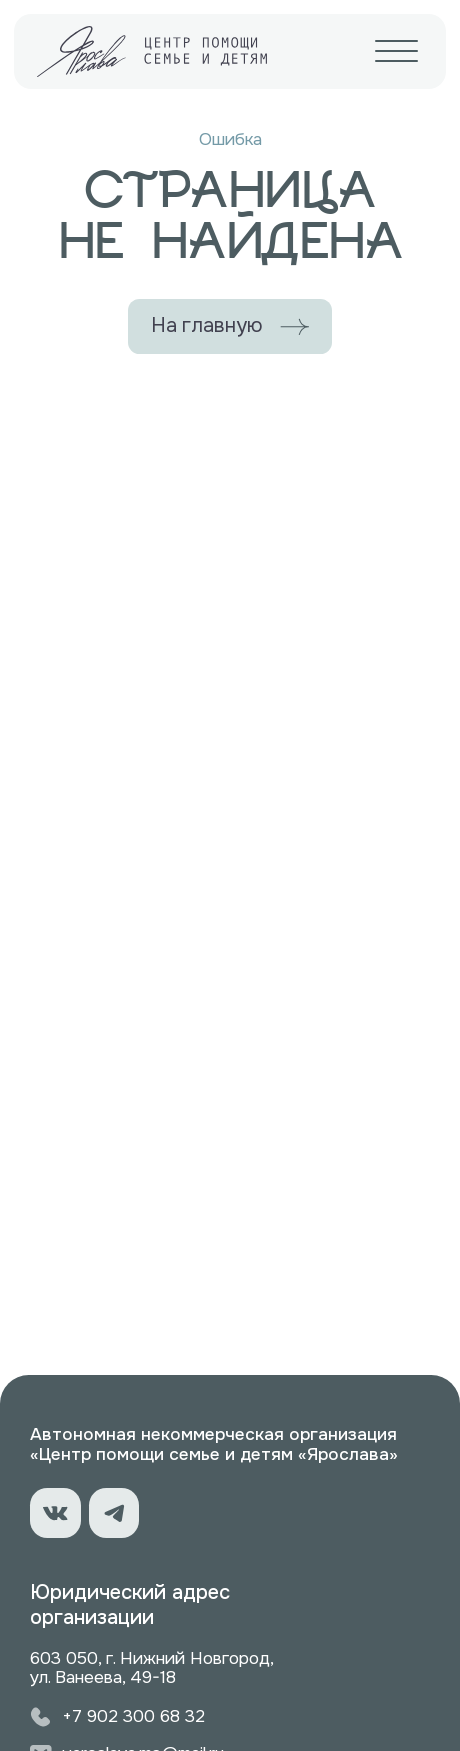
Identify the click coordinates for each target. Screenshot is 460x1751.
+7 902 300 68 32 (133, 1716)
